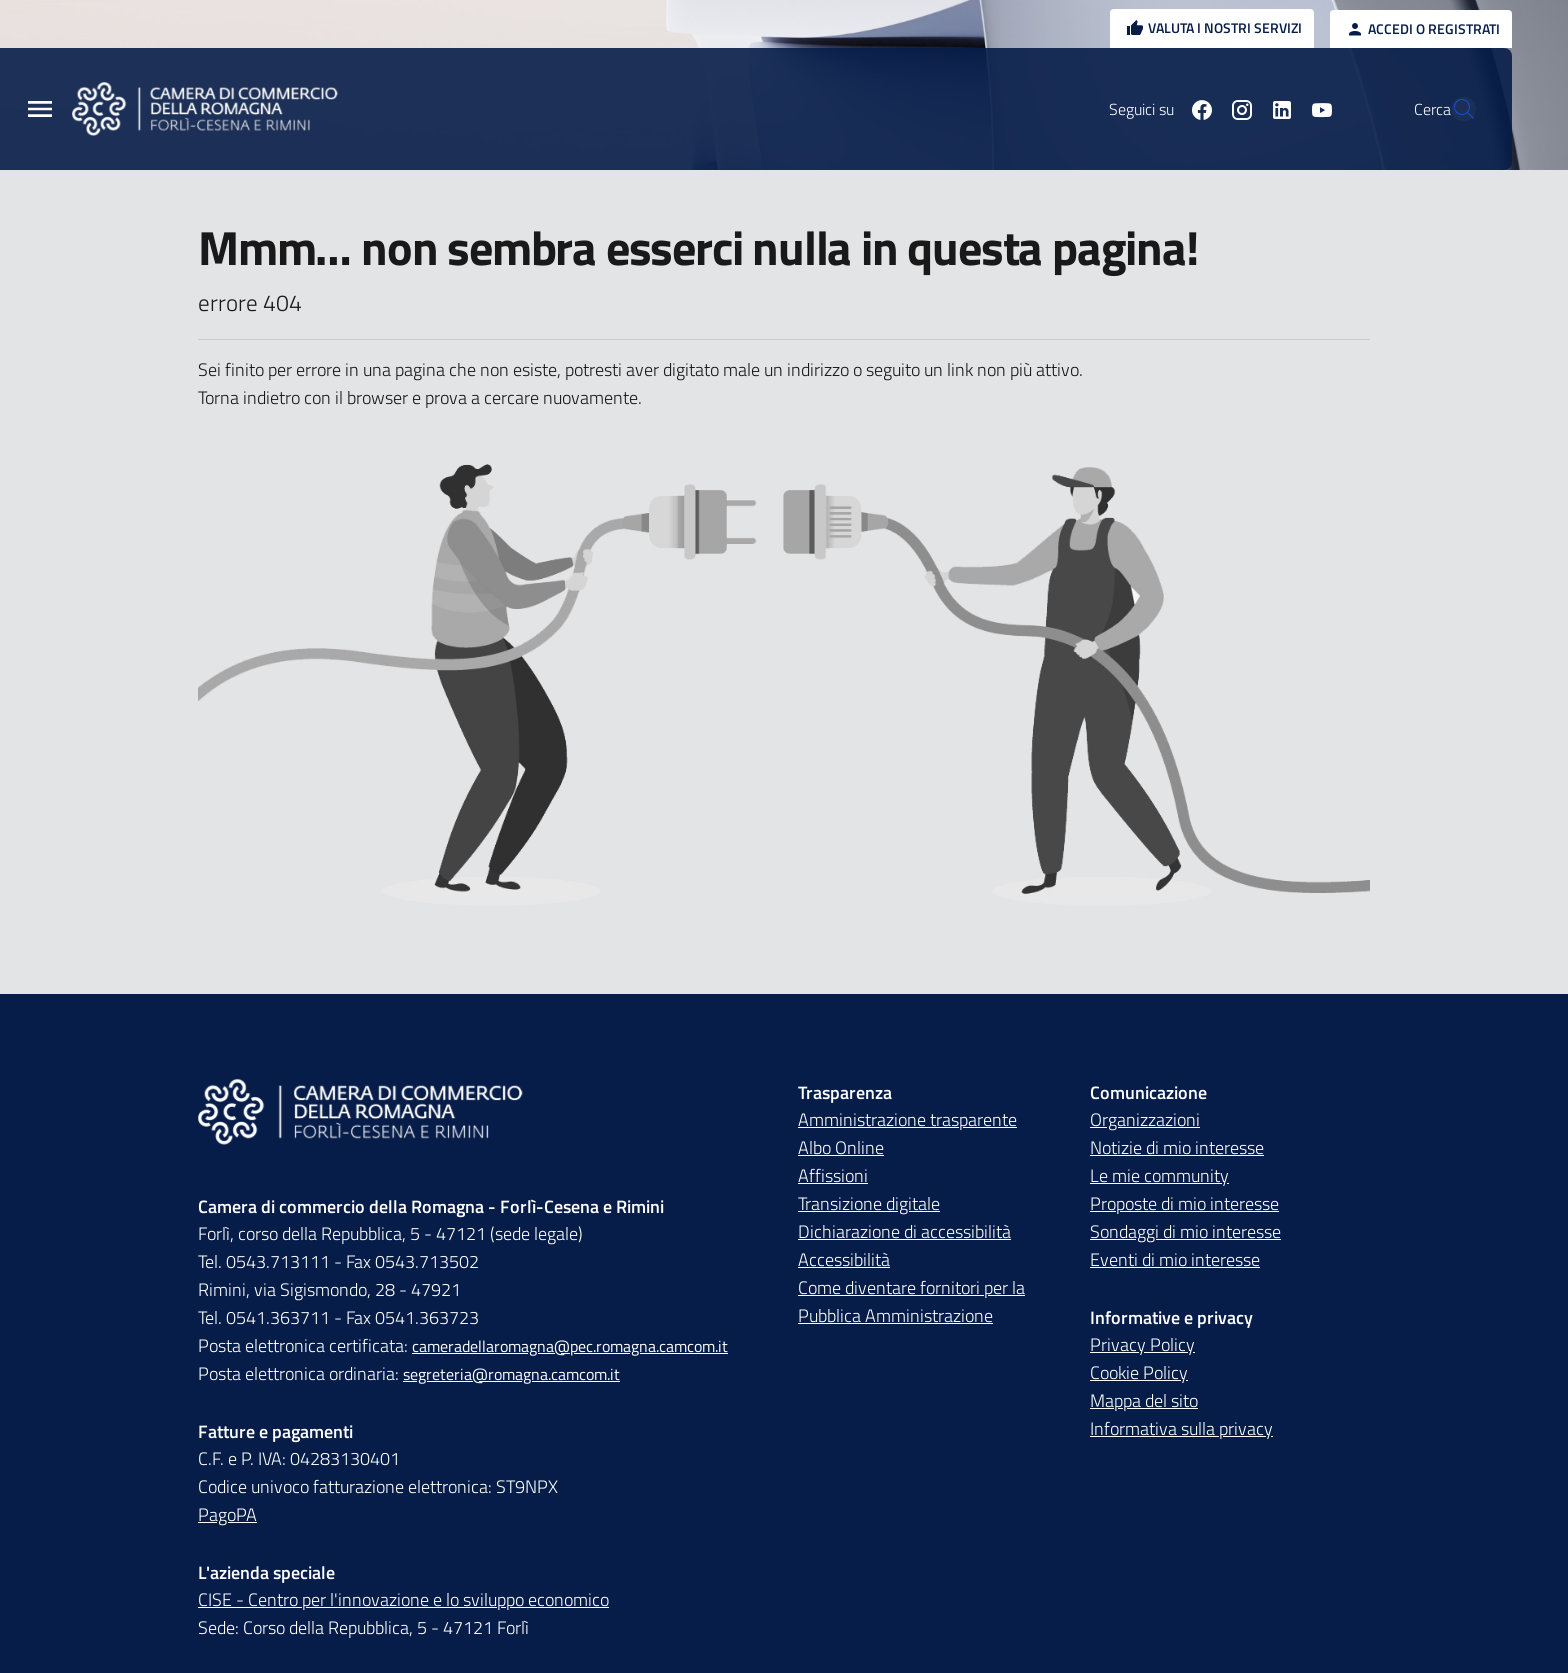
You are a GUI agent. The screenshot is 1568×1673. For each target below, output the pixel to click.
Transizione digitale (869, 1203)
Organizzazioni (1145, 1119)
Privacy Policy (1142, 1344)
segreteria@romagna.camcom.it (511, 1374)
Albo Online (841, 1147)
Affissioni (833, 1175)
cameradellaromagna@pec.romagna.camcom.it (570, 1346)
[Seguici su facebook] (1155, 109)
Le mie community (1159, 1175)
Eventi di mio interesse (1175, 1259)
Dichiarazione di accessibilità (904, 1231)
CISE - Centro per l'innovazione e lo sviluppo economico (403, 1599)
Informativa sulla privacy (1181, 1428)
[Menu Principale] (40, 109)
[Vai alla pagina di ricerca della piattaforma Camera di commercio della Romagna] (1452, 109)
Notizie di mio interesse (1177, 1147)
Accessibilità (844, 1259)
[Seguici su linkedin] (1235, 109)
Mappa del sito (1144, 1400)
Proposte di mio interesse (1184, 1203)
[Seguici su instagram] (1195, 109)
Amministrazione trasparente (907, 1119)
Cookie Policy (1139, 1372)
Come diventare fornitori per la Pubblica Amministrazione (911, 1301)
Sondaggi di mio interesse (1185, 1231)
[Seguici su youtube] (1275, 109)
